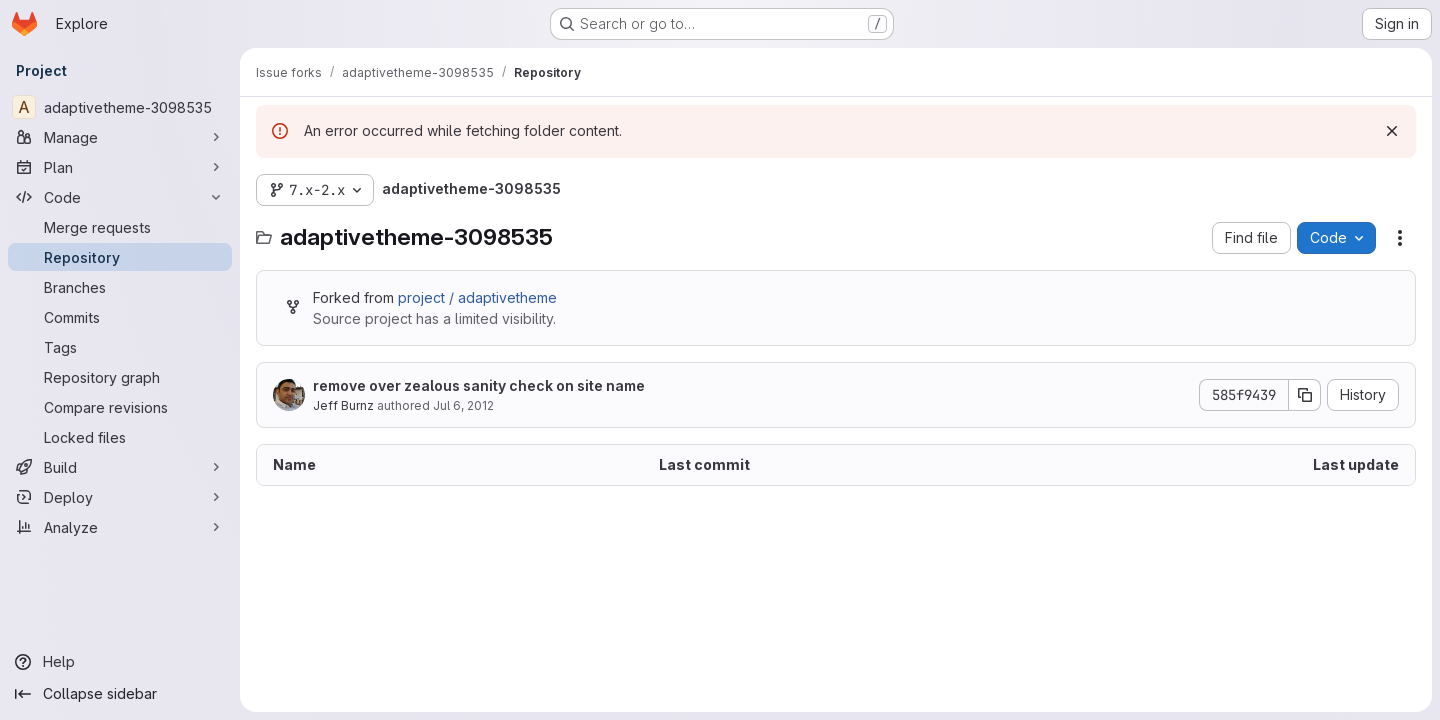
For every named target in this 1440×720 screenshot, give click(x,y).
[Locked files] (120, 437)
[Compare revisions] (120, 407)
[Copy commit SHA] (1305, 395)
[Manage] (120, 137)
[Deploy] (120, 497)
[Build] (120, 467)
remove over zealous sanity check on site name (479, 385)
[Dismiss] (1392, 131)
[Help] (120, 662)
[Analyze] (120, 527)
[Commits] (120, 317)
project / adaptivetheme (477, 297)
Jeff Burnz (343, 405)
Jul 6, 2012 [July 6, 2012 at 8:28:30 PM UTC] (463, 405)
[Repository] (120, 257)
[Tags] (120, 347)
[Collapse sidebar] (120, 694)
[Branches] (120, 287)
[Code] (120, 197)
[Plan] (120, 167)
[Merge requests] (120, 227)
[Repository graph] (120, 377)
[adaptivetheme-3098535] (120, 107)
